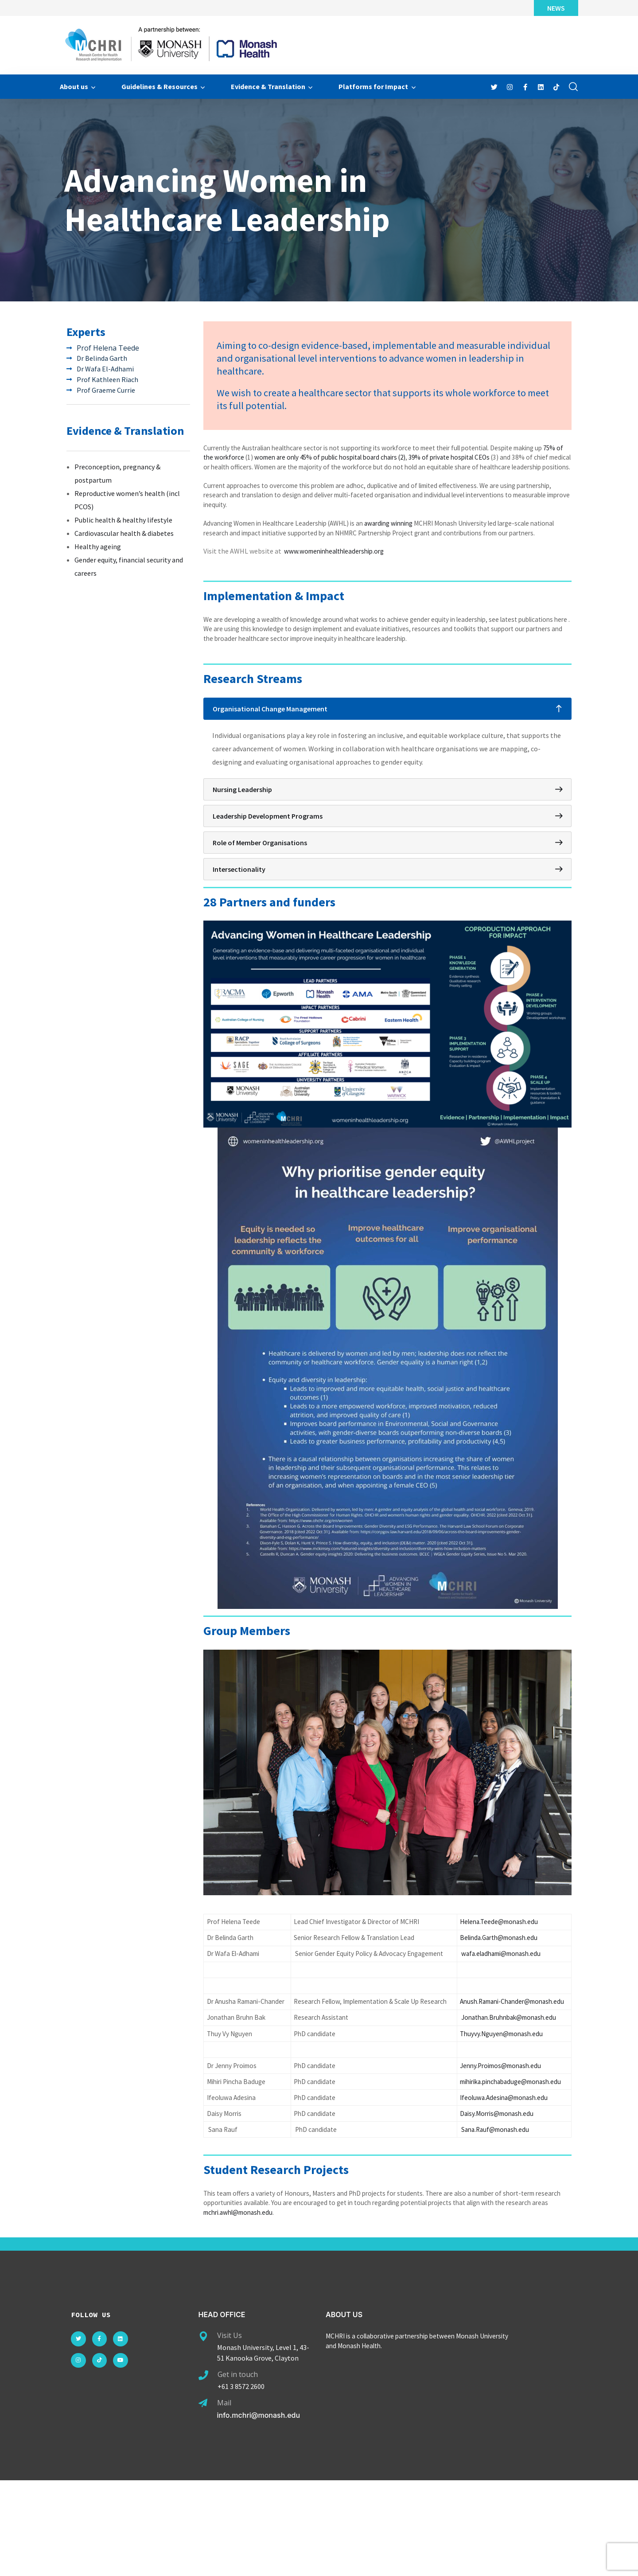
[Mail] (202, 2499)
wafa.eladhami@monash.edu (504, 2004)
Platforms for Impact (373, 86)
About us (74, 86)
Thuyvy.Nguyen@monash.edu (503, 2107)
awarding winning (404, 548)
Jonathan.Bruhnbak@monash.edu (512, 2089)
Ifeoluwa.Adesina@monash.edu (506, 2186)
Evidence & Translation (268, 86)
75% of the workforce (245, 466)
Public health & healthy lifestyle (123, 520)
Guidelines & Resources (159, 86)
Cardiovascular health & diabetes (124, 533)
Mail (224, 2499)
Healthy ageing (97, 547)
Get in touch (238, 2470)
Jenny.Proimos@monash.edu (503, 2141)
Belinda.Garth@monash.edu (501, 1982)
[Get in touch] (203, 2471)
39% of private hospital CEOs (502, 466)
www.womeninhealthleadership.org (338, 589)
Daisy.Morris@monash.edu (498, 2204)
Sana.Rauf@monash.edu (496, 2221)
